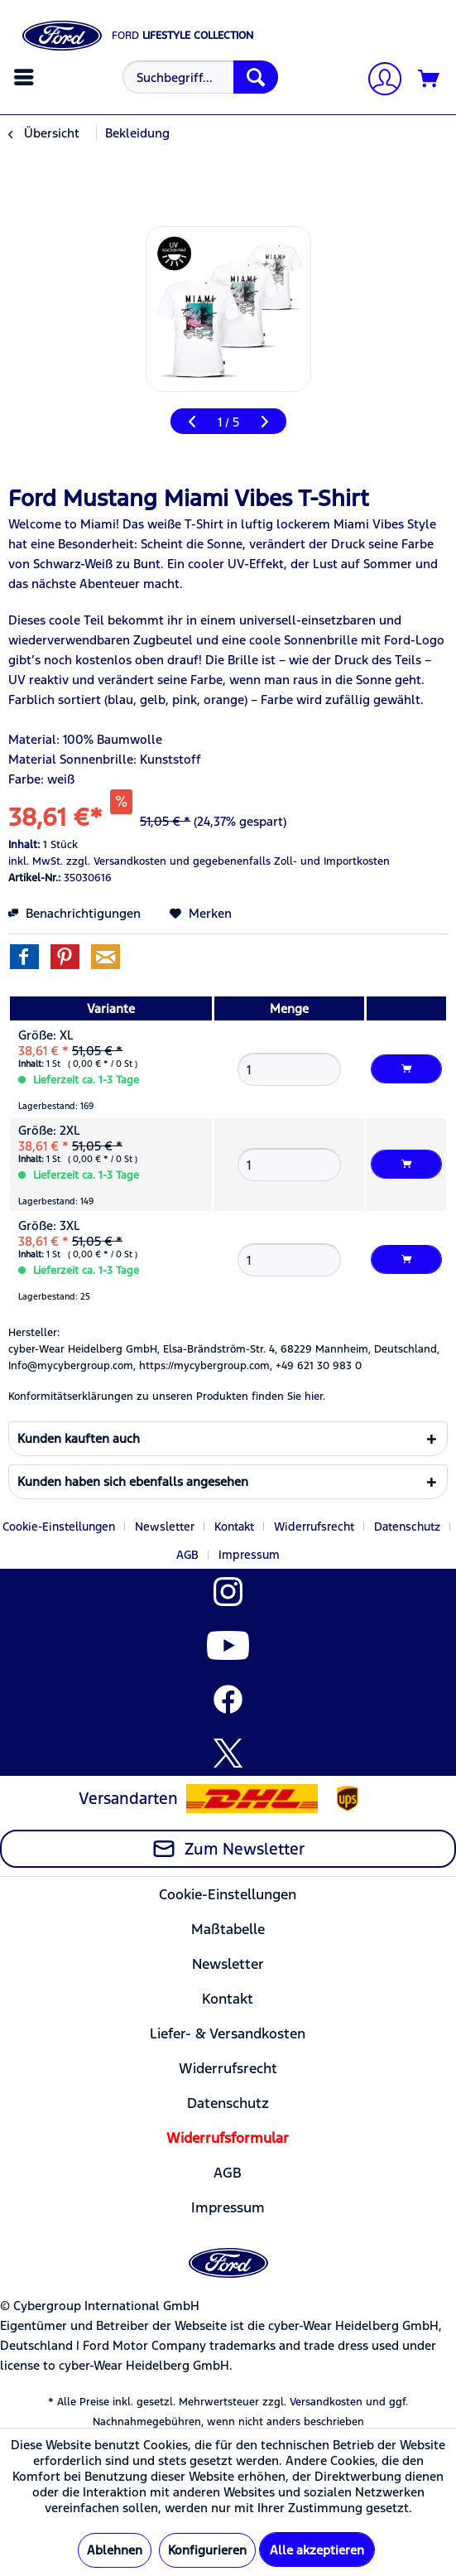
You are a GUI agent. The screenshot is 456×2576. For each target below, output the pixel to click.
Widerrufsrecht (314, 1526)
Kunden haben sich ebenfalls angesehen (132, 1481)
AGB (187, 1554)
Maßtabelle (228, 1929)
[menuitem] (26, 77)
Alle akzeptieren (317, 2550)
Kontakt (234, 1526)
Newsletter (164, 1526)
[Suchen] (255, 77)
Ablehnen (114, 2550)
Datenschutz (407, 1526)
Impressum (249, 1554)
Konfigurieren (207, 2550)
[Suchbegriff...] (200, 77)
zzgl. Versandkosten (116, 861)
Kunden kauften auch (78, 1438)
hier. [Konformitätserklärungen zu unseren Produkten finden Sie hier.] (315, 1396)
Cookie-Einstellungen (58, 1526)
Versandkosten (326, 2402)
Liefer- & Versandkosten (227, 2033)
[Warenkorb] (429, 79)
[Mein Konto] (378, 80)
